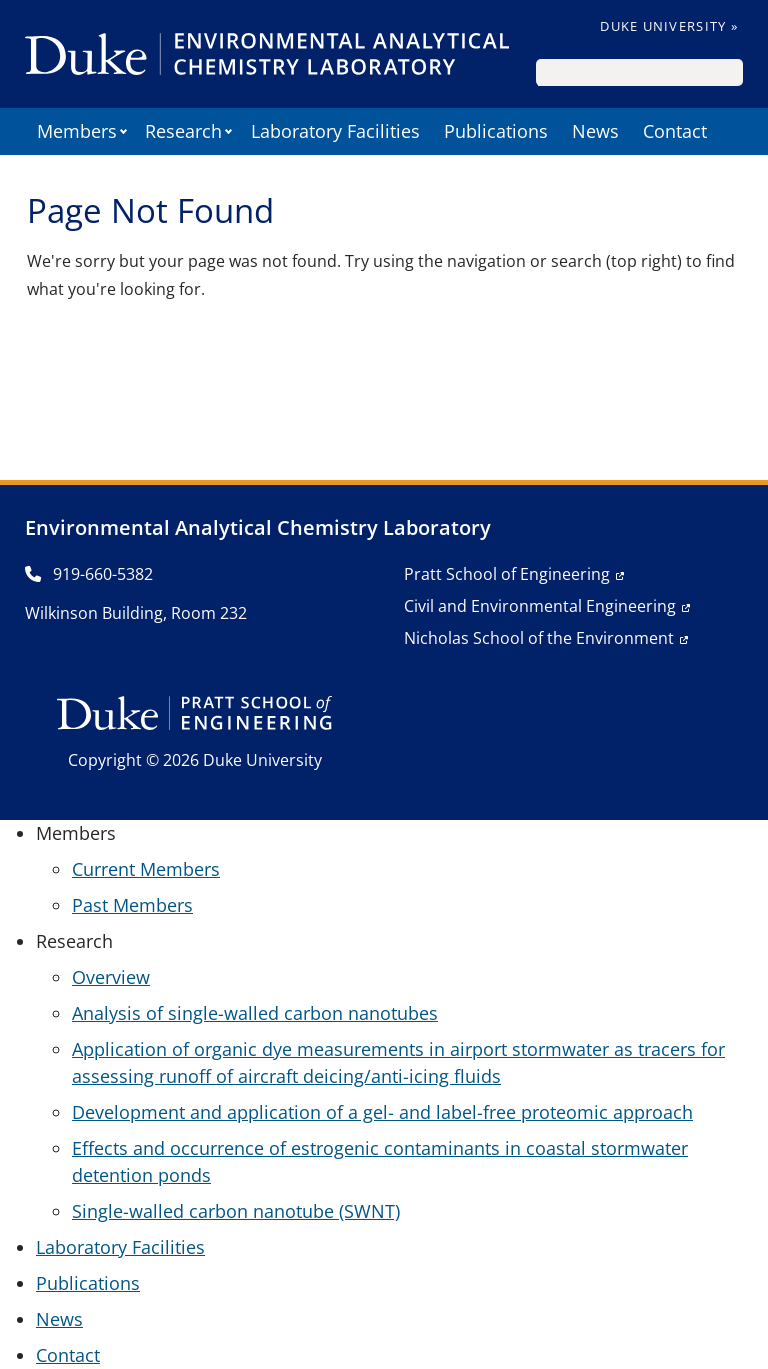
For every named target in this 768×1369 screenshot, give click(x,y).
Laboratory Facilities (335, 131)
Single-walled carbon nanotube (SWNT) (236, 1211)
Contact (675, 131)
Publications (496, 131)
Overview (111, 977)
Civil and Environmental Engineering (540, 606)
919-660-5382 (89, 574)
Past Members (132, 905)
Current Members (146, 869)
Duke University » (669, 26)
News (595, 131)
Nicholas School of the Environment (539, 638)
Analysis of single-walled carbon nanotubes (255, 1013)
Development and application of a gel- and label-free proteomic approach (382, 1112)
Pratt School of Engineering (507, 574)
